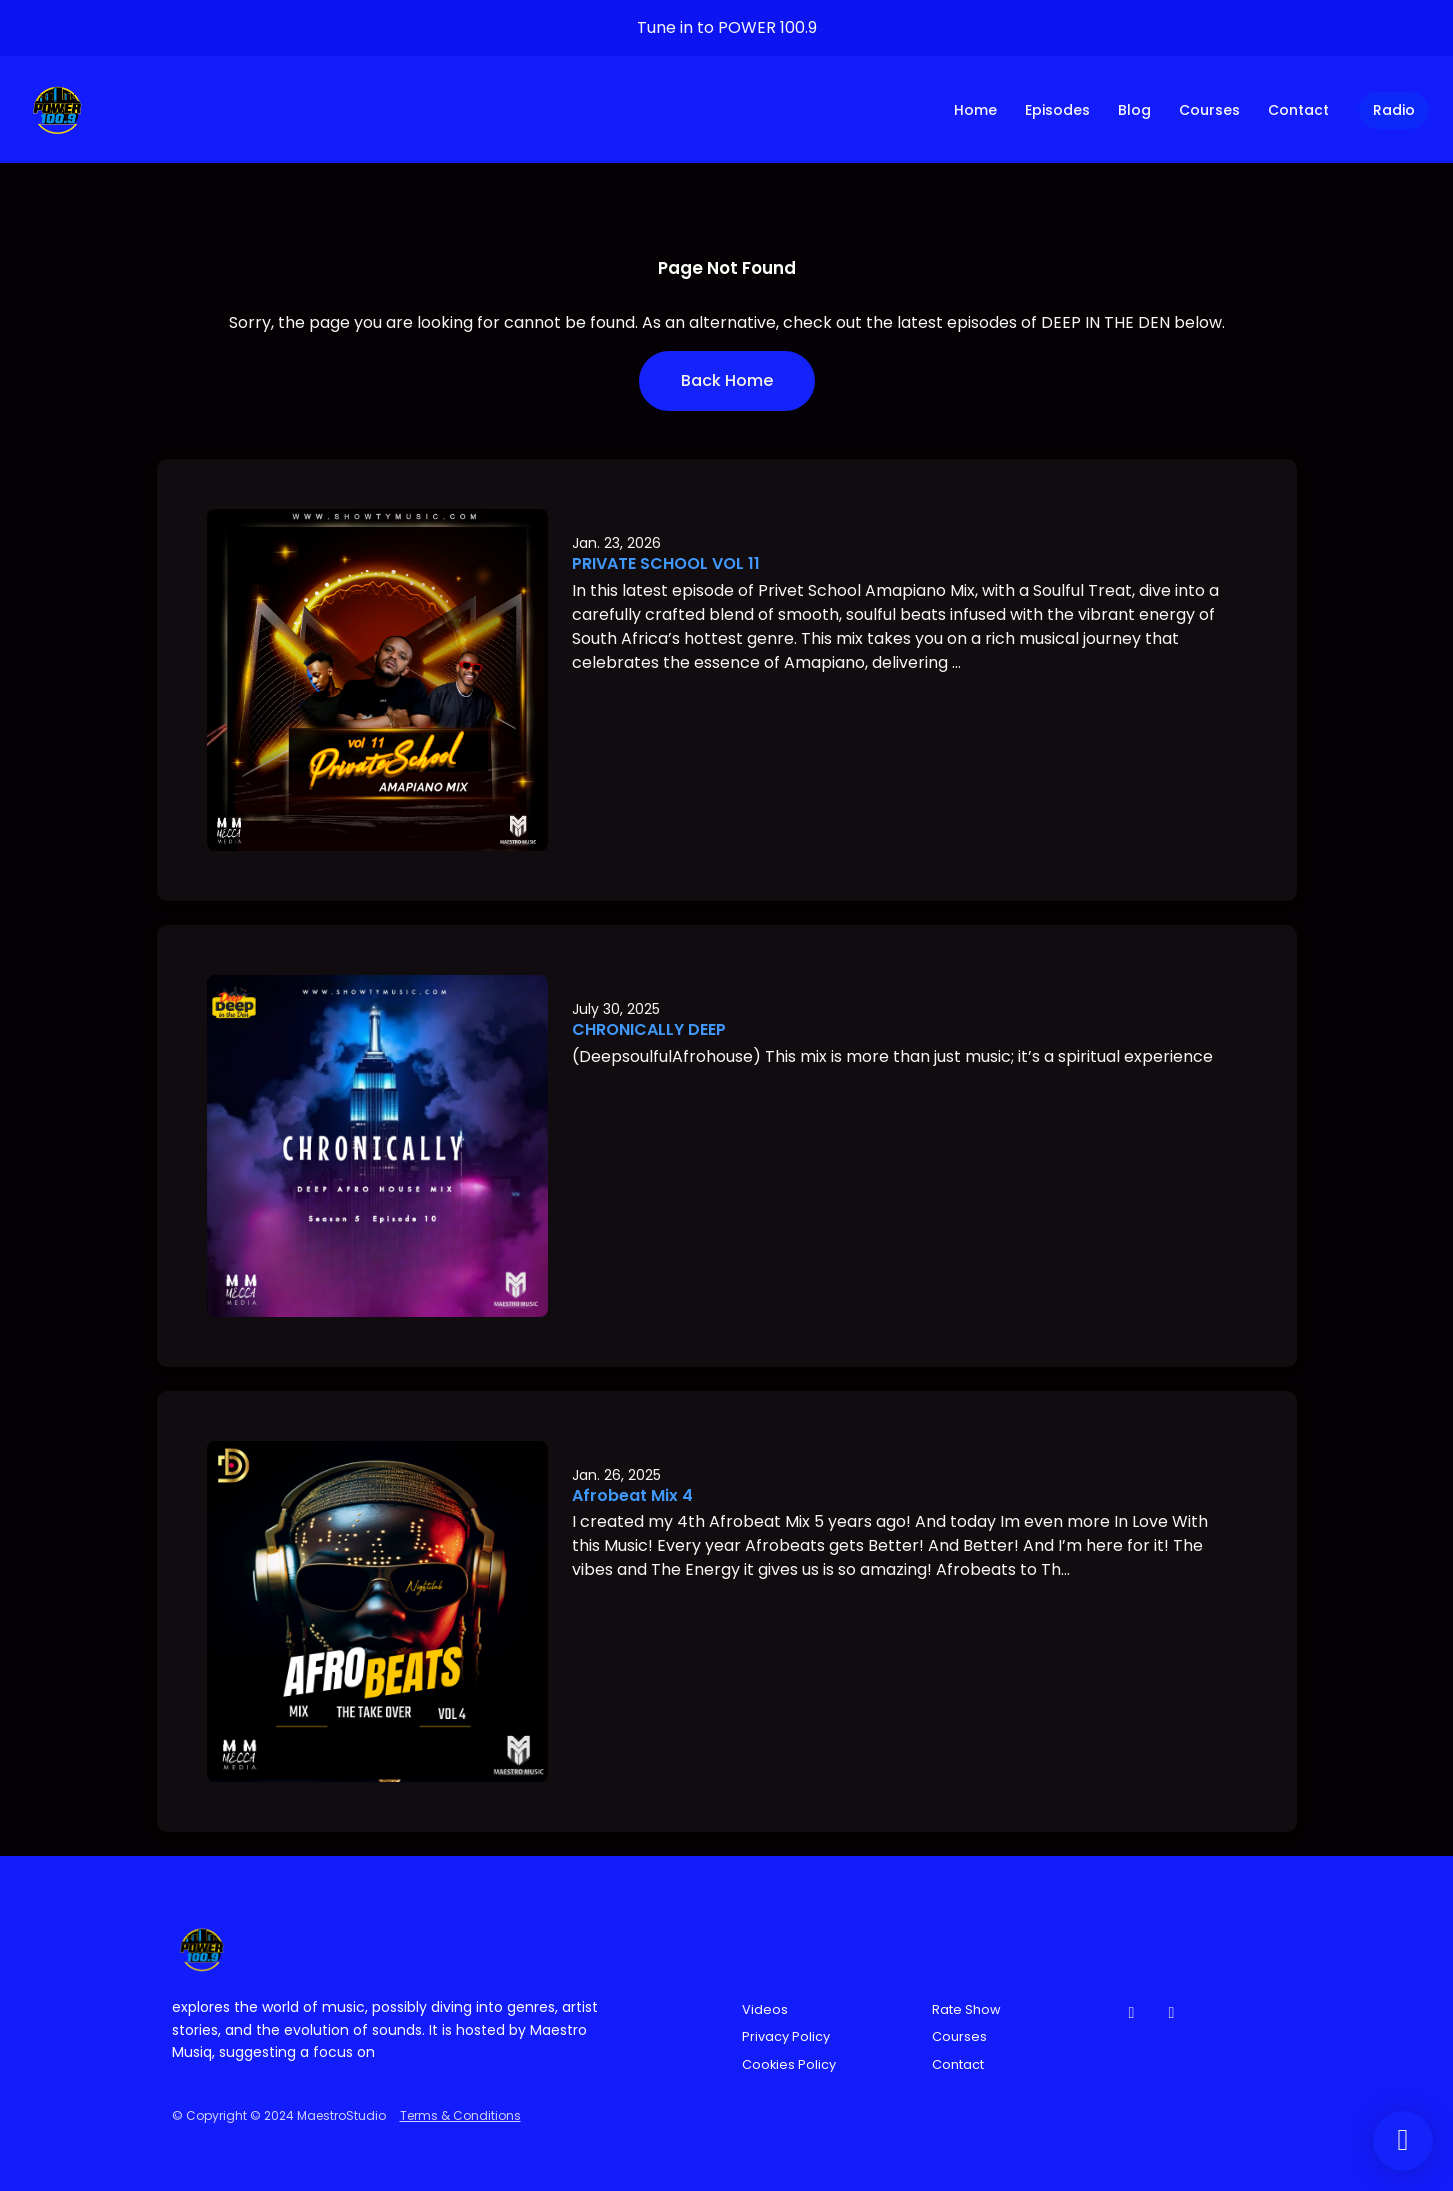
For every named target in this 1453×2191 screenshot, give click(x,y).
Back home (727, 380)
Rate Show (966, 2009)
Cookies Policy (789, 2064)
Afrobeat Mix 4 (632, 1495)
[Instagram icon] (1172, 2013)
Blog (1134, 110)
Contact (1298, 110)
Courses (1209, 110)
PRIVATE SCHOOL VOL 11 (666, 563)
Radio (1394, 110)
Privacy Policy (786, 2036)
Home (975, 110)
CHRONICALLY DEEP (649, 1029)
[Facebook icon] (1132, 2013)
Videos (765, 2009)
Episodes (1057, 110)
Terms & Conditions (460, 2115)
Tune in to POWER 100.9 (727, 27)
